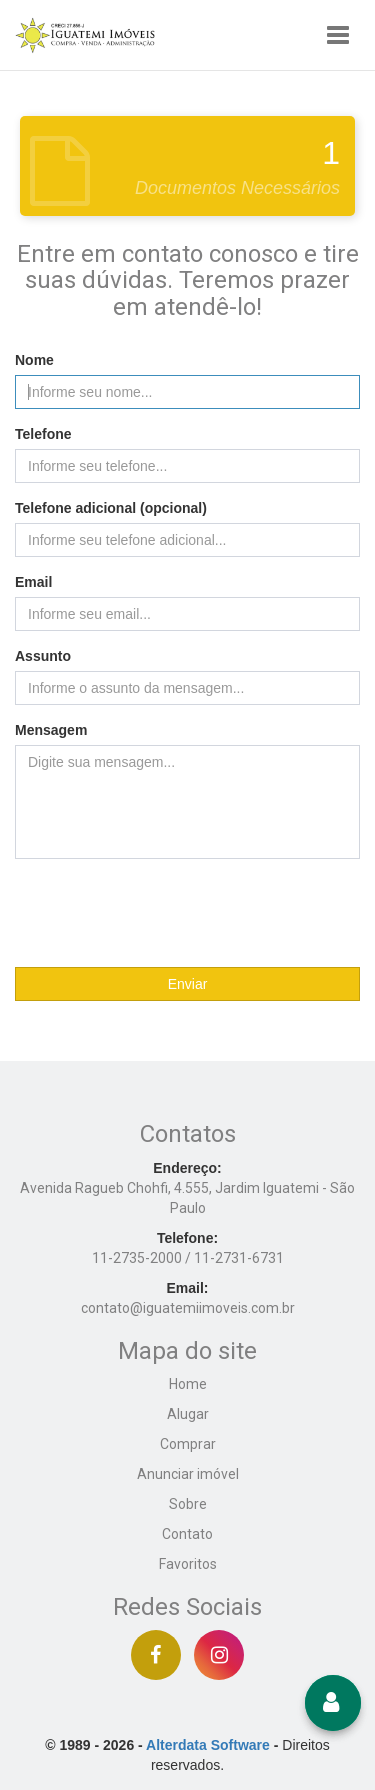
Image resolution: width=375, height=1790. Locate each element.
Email (33, 582)
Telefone (43, 434)
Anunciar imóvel (188, 1474)
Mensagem (51, 730)
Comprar (188, 1444)
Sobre (188, 1504)
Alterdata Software (208, 1745)
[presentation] (188, 913)
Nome (34, 360)
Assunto (43, 656)
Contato (187, 1534)
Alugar (188, 1414)
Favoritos (188, 1564)
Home (188, 1384)
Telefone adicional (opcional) (111, 508)
